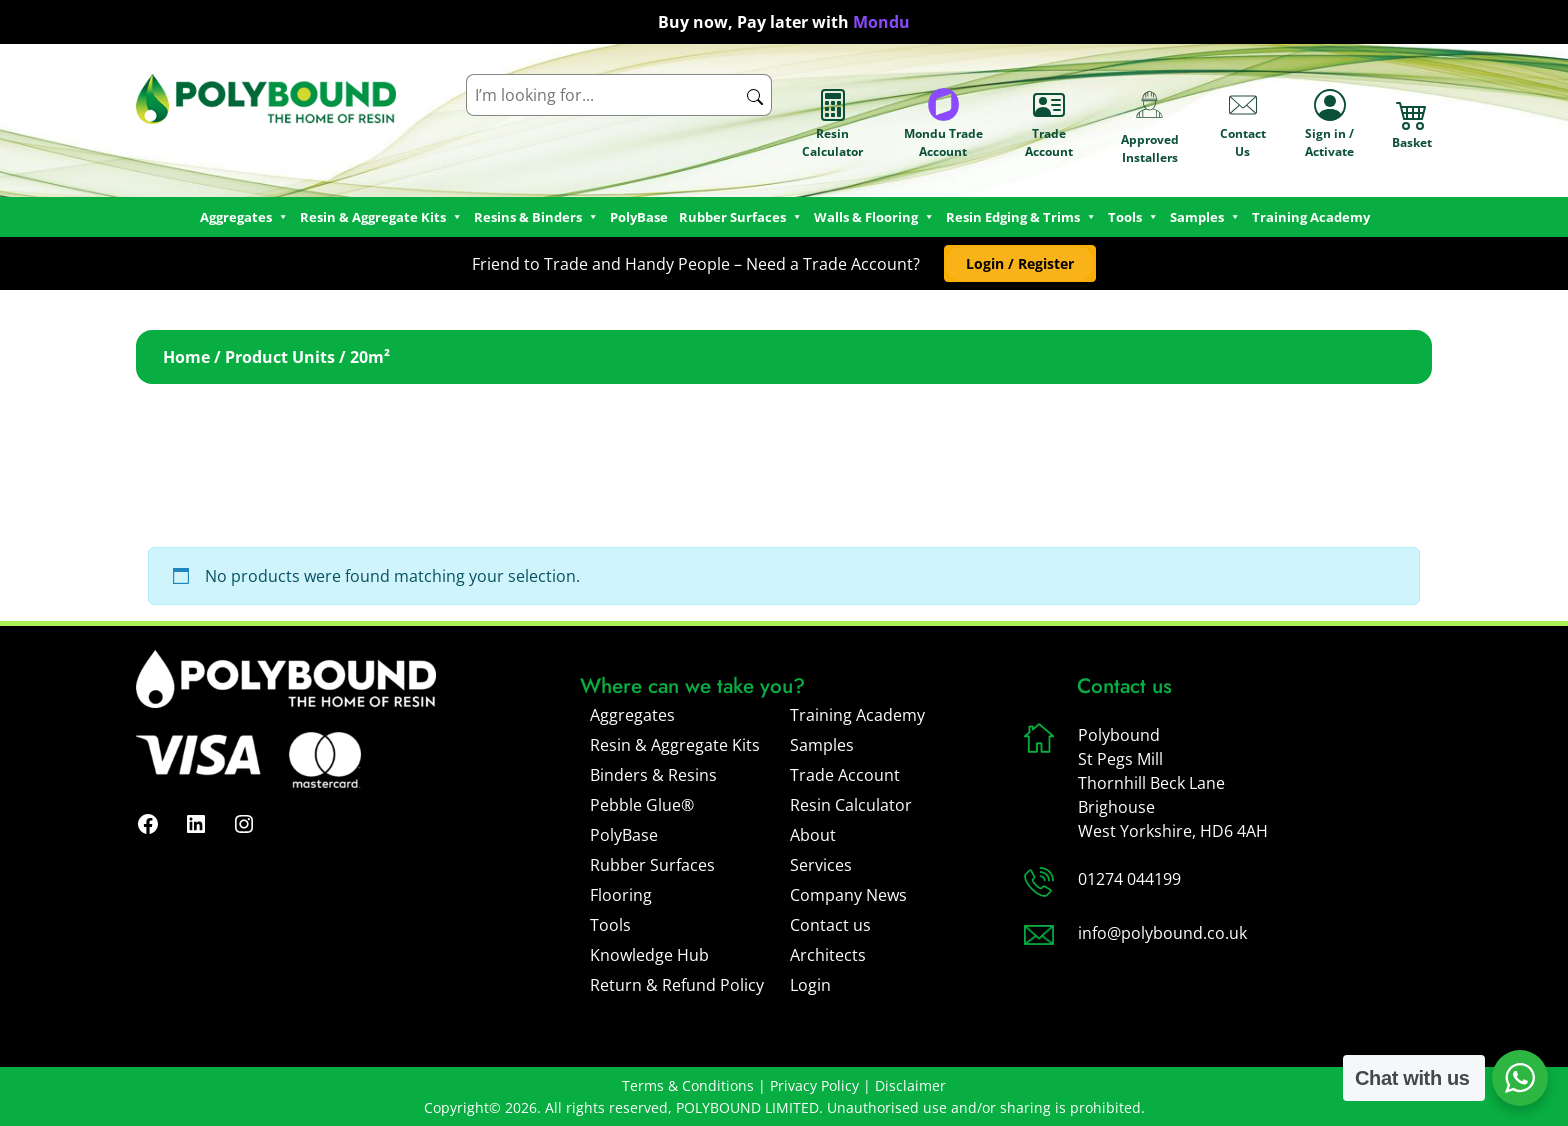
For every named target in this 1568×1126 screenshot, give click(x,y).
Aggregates (632, 715)
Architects (828, 955)
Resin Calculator (832, 124)
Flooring (621, 895)
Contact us (830, 925)
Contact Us (1243, 124)
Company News (848, 895)
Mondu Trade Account (943, 124)
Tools (1133, 217)
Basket (1412, 124)
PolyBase (639, 217)
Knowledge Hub (649, 955)
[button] (1019, 263)
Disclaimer (910, 1085)
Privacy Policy (814, 1085)
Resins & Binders (536, 217)
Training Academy (1311, 217)
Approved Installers (1150, 124)
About (813, 835)
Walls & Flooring (874, 217)
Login (810, 985)
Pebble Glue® (642, 805)
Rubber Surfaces (741, 217)
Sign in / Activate (1329, 124)
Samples (822, 745)
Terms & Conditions (688, 1085)
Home (186, 357)
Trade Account (1049, 124)
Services (821, 865)
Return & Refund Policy (677, 985)
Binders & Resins (653, 775)
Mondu (881, 22)
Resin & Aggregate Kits (675, 745)
